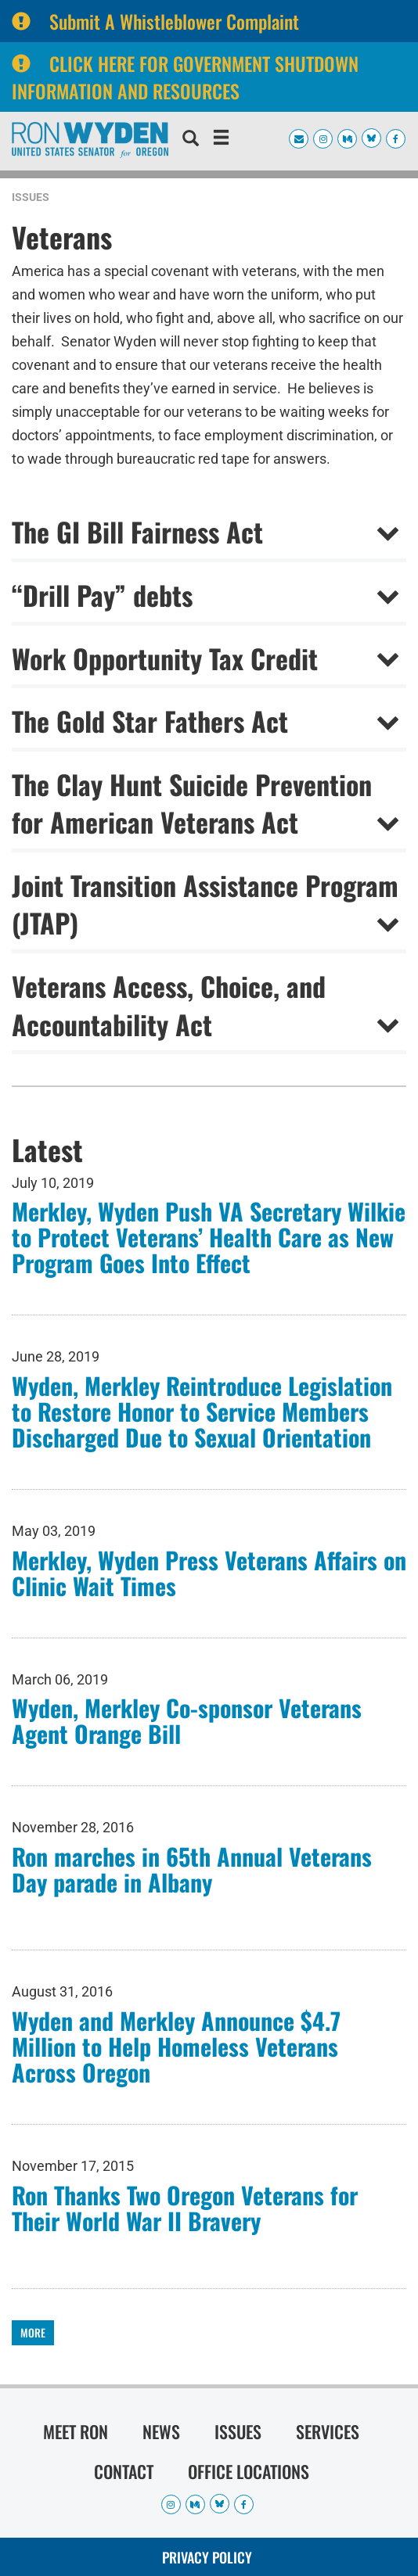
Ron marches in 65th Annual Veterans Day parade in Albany (192, 1869)
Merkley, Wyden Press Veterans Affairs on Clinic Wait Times (209, 1572)
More (32, 2332)
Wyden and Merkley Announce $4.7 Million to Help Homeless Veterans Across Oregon (176, 2046)
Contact (123, 2471)
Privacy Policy (207, 2557)
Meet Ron (75, 2431)
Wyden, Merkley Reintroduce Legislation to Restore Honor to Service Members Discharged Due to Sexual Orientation (202, 1411)
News (161, 2431)
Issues (30, 197)
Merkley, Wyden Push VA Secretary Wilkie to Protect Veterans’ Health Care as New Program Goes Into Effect (208, 1236)
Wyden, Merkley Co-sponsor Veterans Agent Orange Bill (187, 1720)
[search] (190, 140)
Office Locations (248, 2471)
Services (327, 2431)
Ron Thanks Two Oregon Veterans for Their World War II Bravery (185, 2207)
